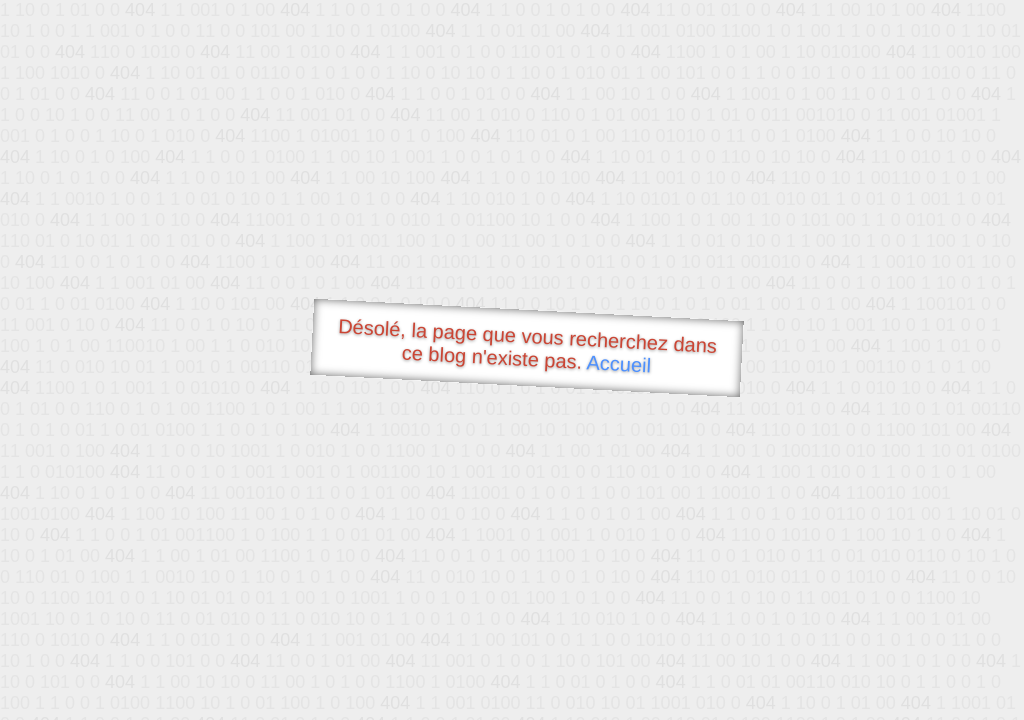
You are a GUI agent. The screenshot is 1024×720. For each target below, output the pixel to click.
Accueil (619, 363)
